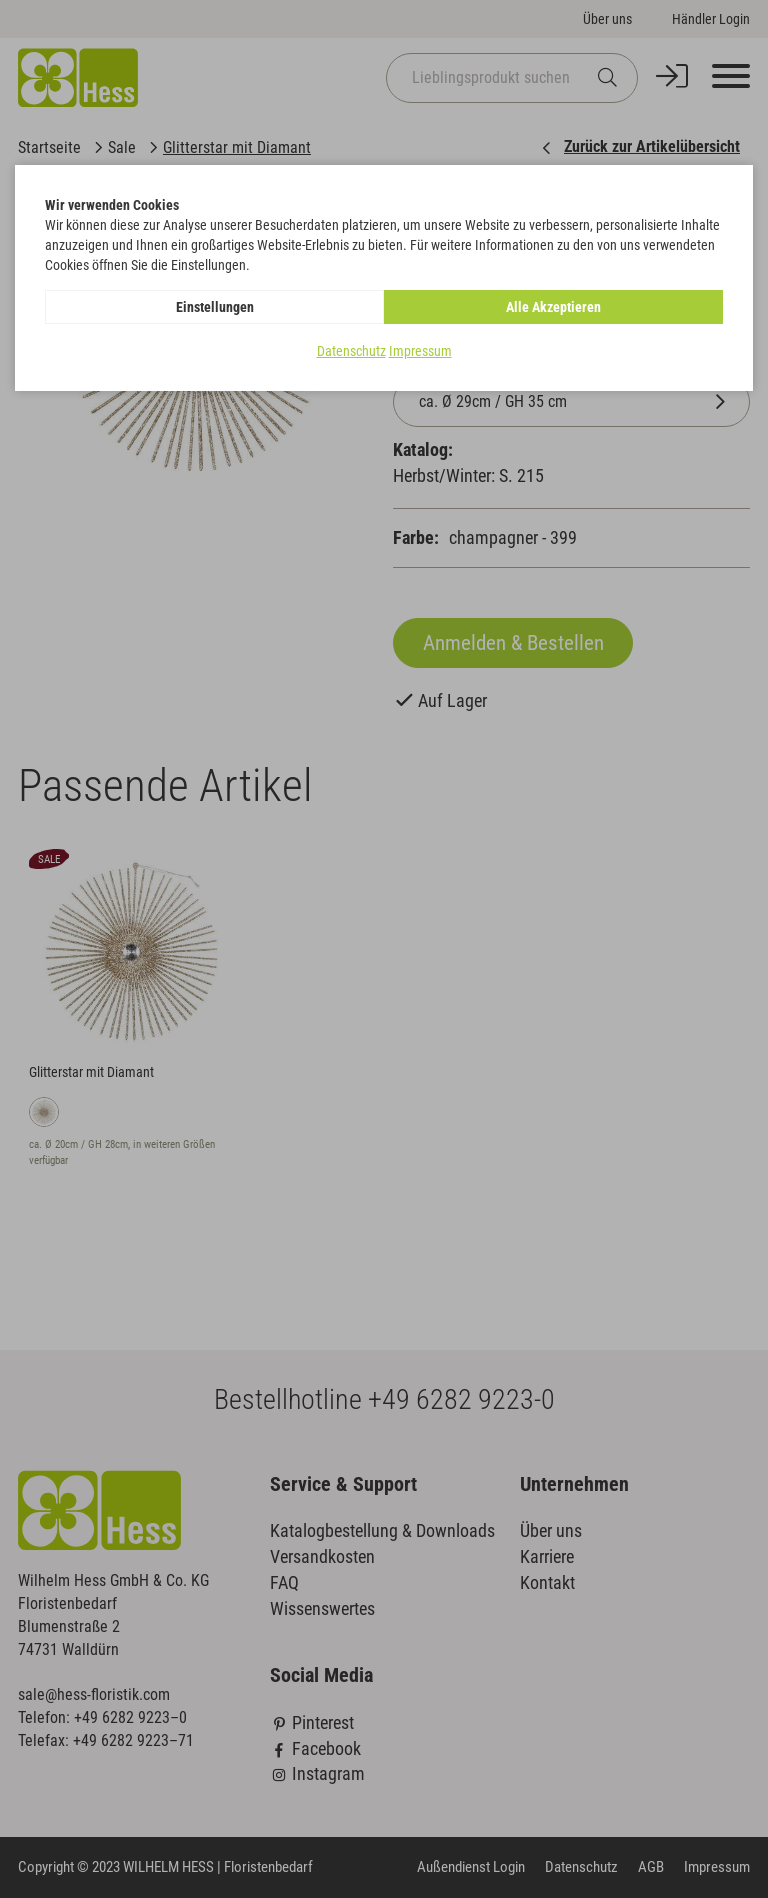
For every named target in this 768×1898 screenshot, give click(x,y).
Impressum (420, 351)
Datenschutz (351, 351)
